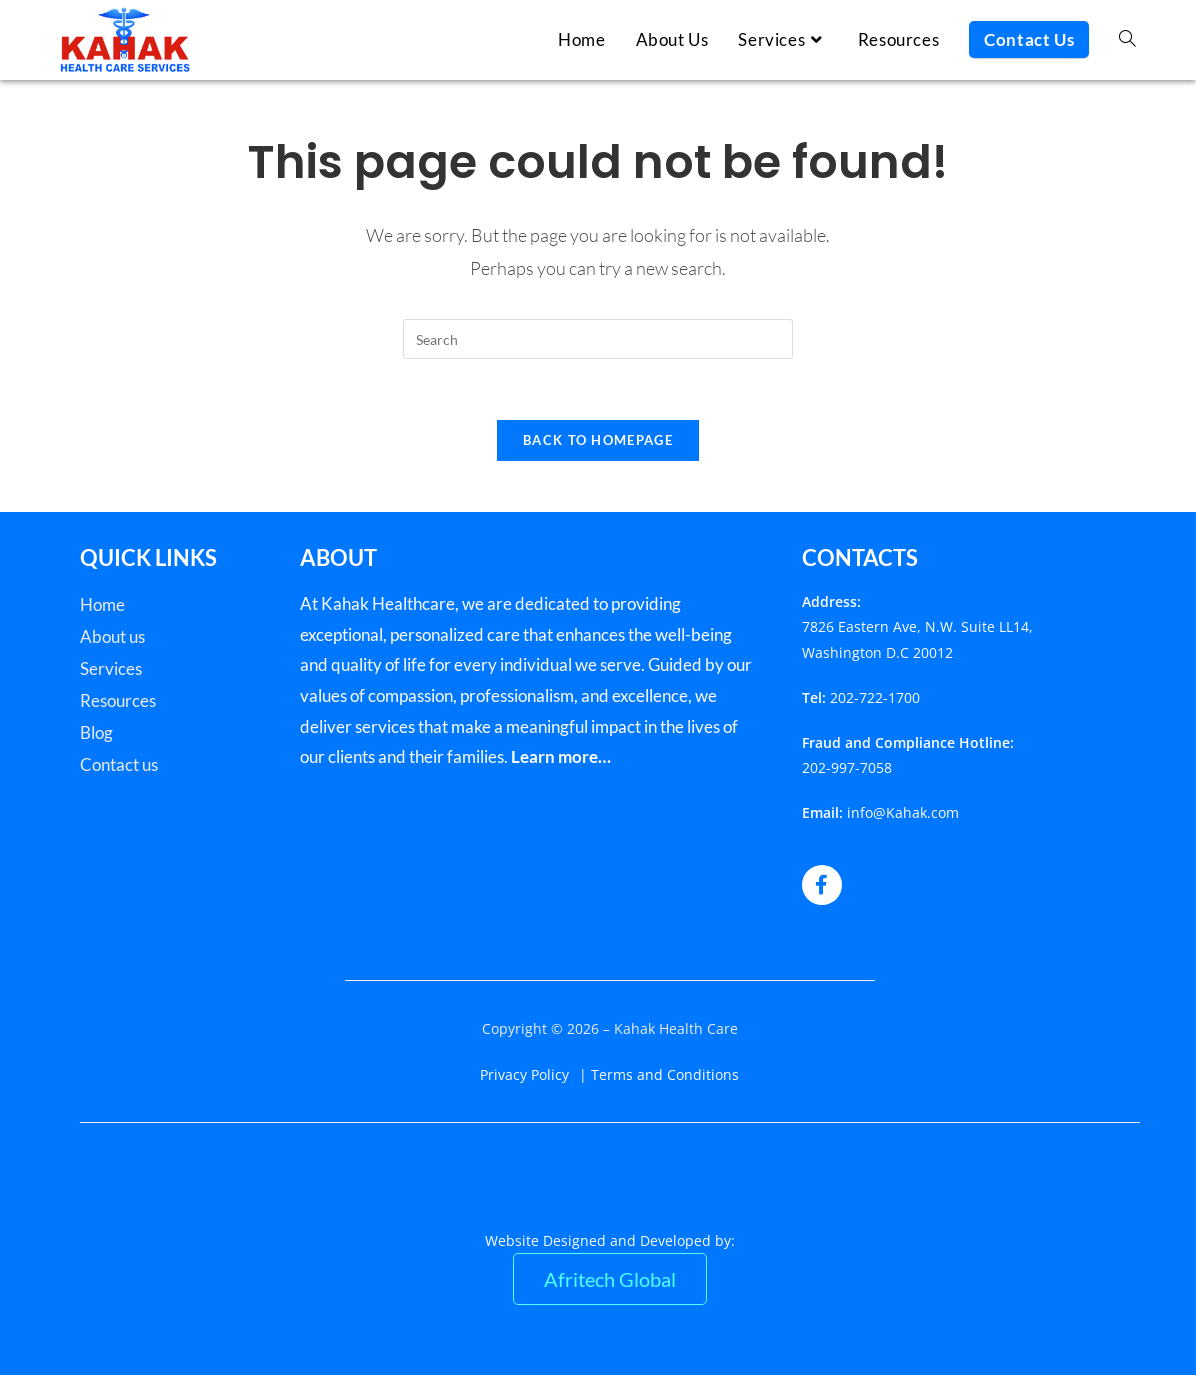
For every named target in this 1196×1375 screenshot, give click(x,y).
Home (102, 604)
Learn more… (561, 756)
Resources (118, 700)
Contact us (119, 764)
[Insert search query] (598, 339)
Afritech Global (610, 1279)
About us (112, 636)
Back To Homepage (598, 440)
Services (111, 668)
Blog (96, 732)
